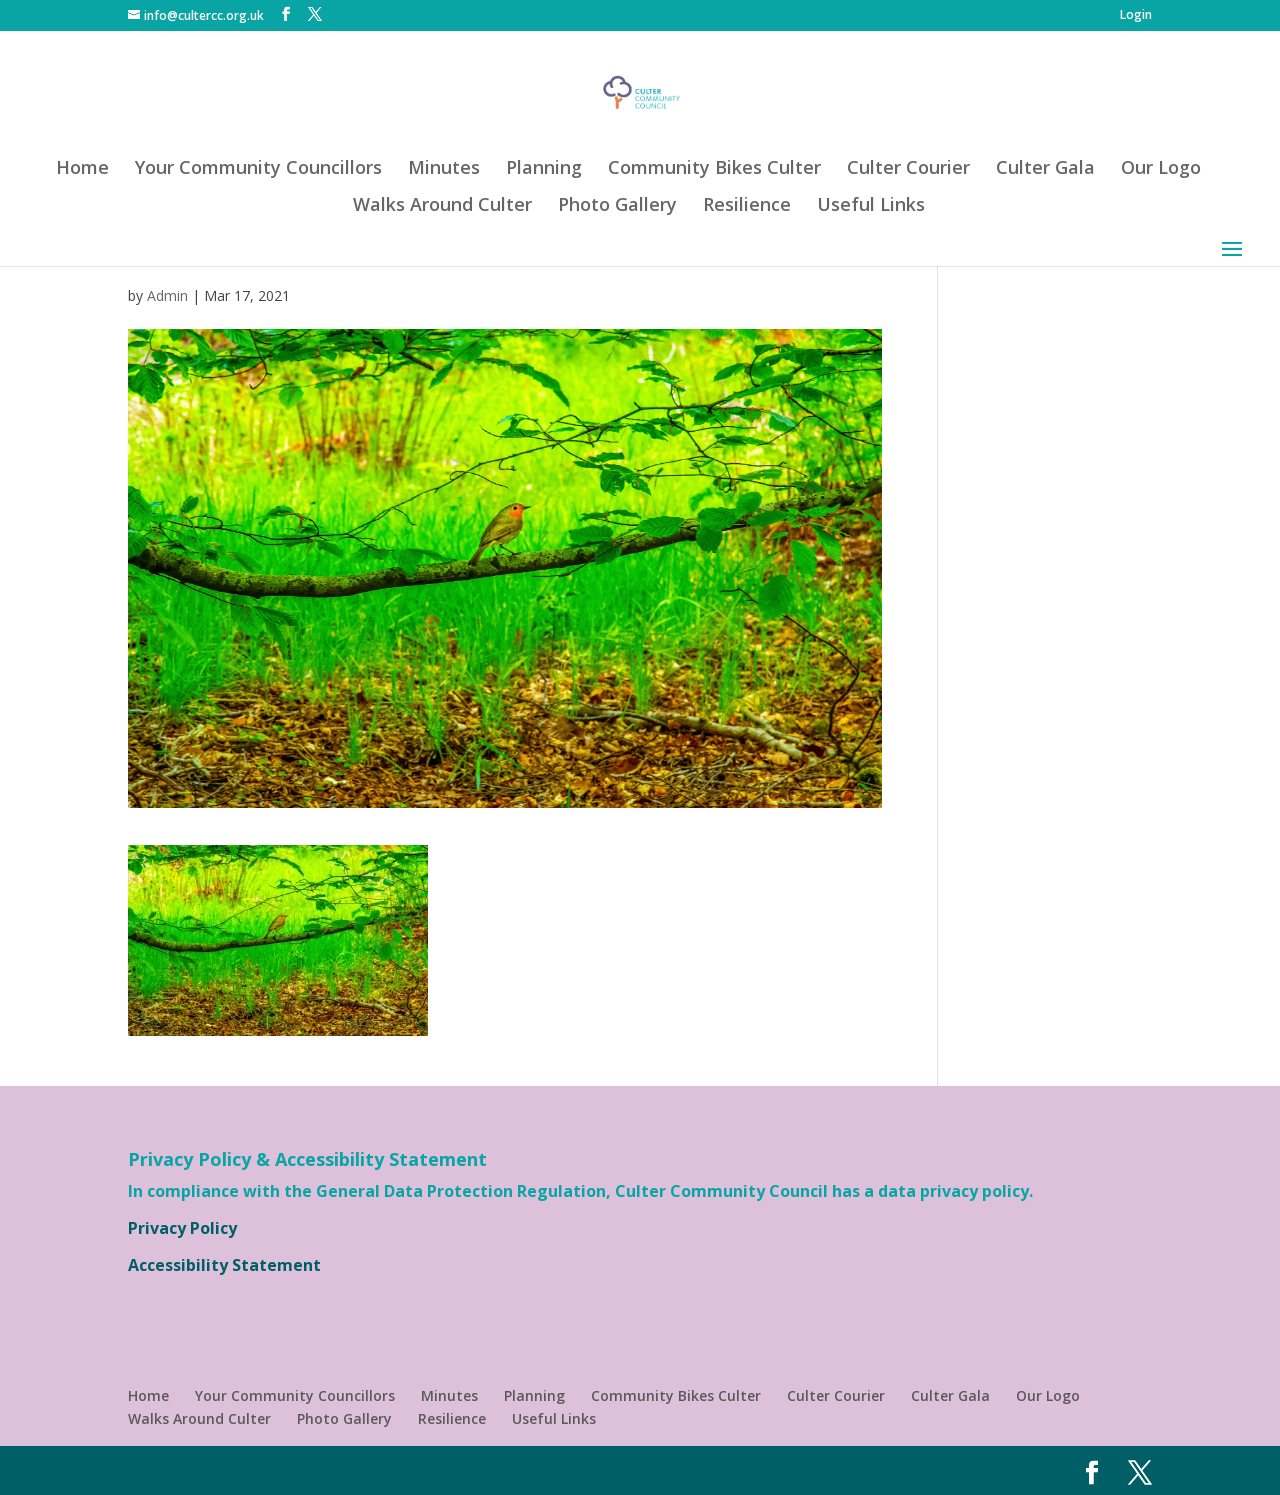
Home (82, 169)
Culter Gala (1045, 169)
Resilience (747, 206)
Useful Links (871, 206)
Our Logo (1161, 169)
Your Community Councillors (258, 169)
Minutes (444, 169)
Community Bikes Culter (714, 169)
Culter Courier (908, 169)
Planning (544, 169)
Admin (167, 295)
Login (1136, 16)
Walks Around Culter (442, 206)
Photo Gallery (617, 206)
